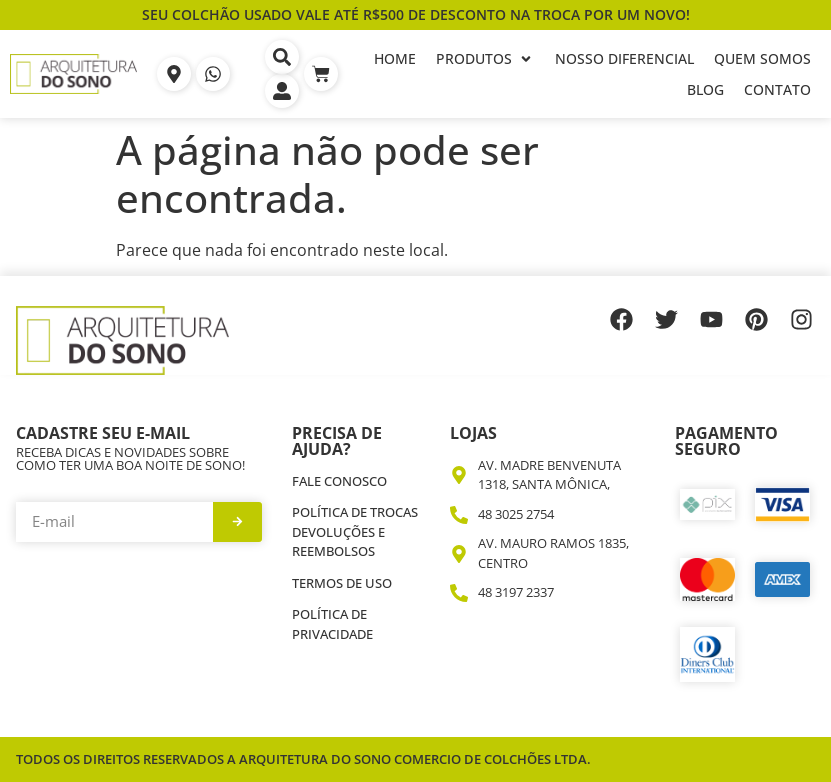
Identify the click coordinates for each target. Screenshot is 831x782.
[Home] (395, 58)
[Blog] (705, 89)
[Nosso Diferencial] (624, 58)
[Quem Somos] (762, 58)
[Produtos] (485, 58)
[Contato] (777, 89)
